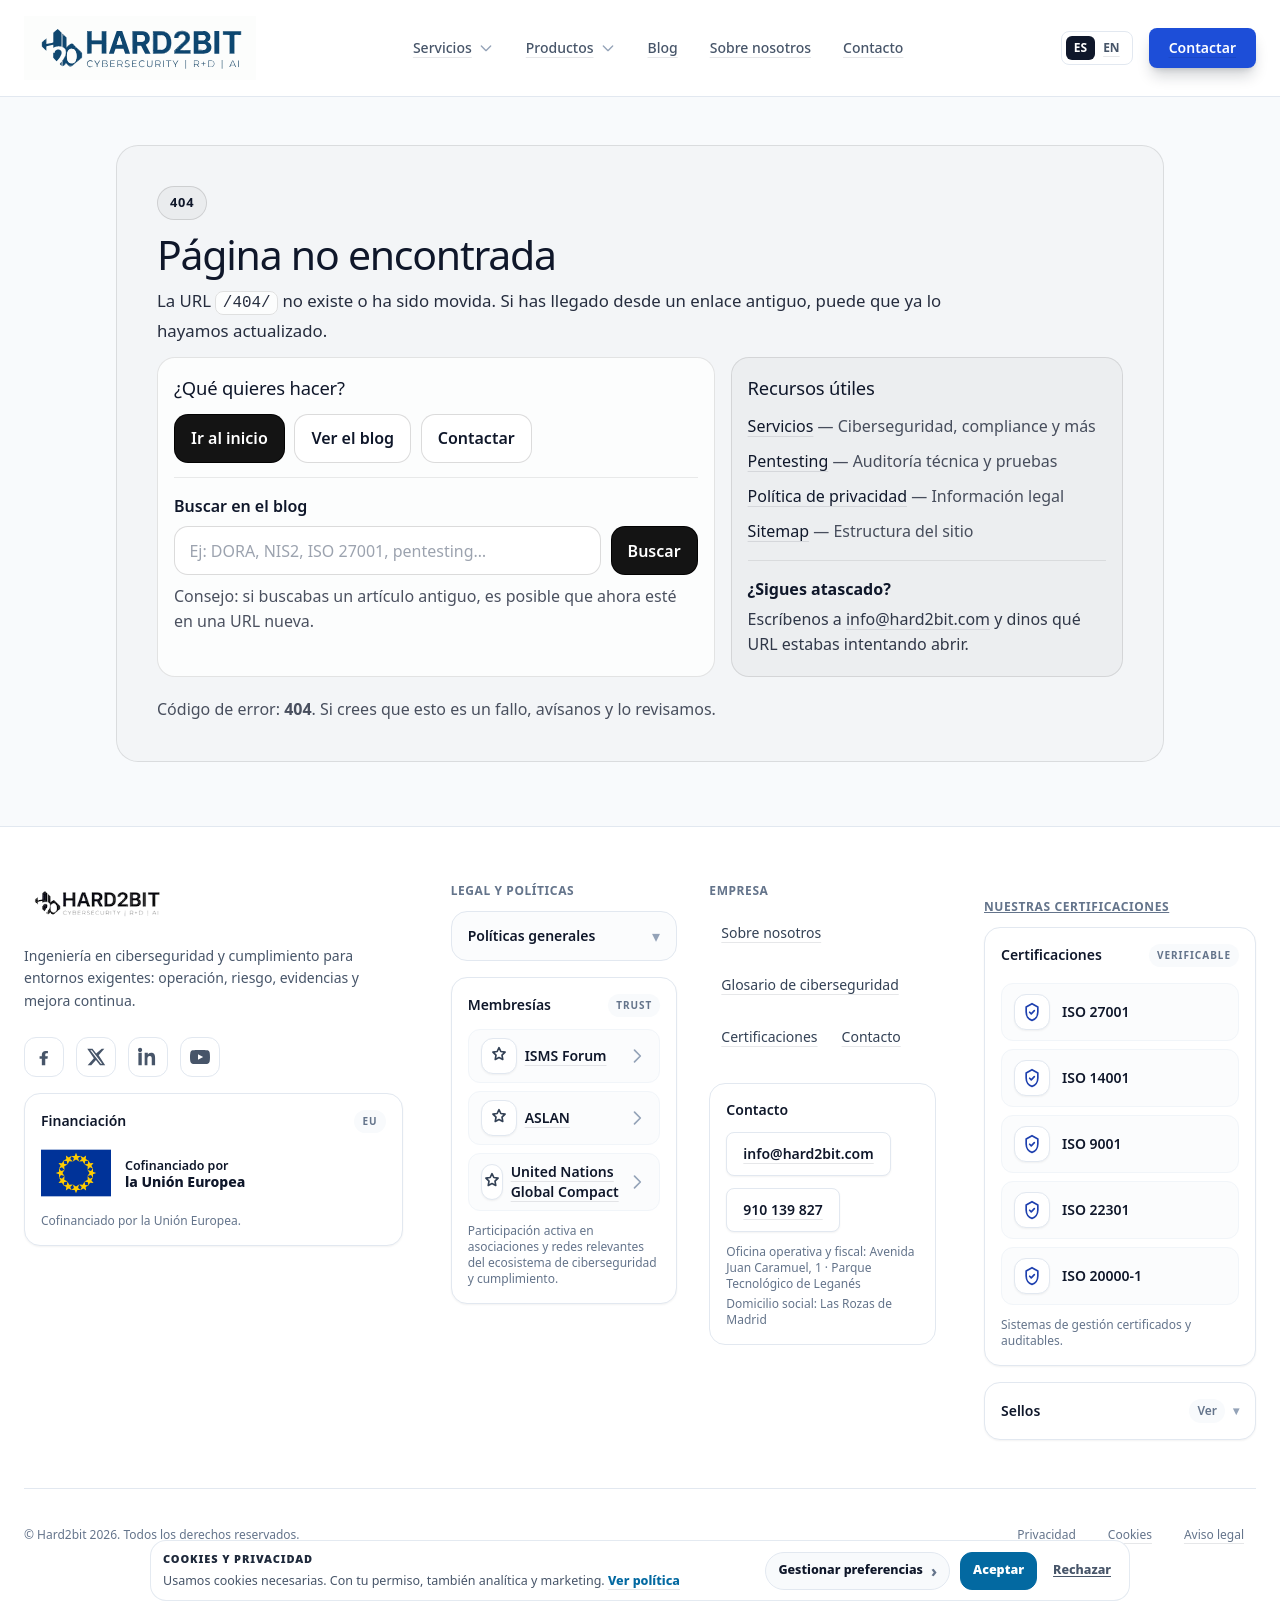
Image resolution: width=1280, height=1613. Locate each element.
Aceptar (998, 1569)
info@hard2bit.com (918, 619)
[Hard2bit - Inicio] (140, 48)
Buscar (654, 551)
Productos (571, 47)
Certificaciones (769, 1036)
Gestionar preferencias (857, 1571)
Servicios (453, 47)
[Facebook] (44, 1057)
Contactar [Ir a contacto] (476, 438)
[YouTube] (200, 1057)
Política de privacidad (828, 496)
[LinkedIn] (148, 1057)
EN (1111, 47)
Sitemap (779, 531)
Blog (663, 47)
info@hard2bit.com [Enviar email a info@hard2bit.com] (808, 1153)
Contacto (873, 47)
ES (1080, 47)
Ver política (644, 1580)
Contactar (1202, 47)
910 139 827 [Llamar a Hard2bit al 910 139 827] (782, 1209)
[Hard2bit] (96, 903)
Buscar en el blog (240, 506)
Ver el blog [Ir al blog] (352, 438)
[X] (96, 1057)
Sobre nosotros (760, 47)
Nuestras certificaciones (1076, 906)
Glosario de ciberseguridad (809, 984)
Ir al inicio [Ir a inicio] (229, 438)
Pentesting (788, 461)
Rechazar (1082, 1569)
